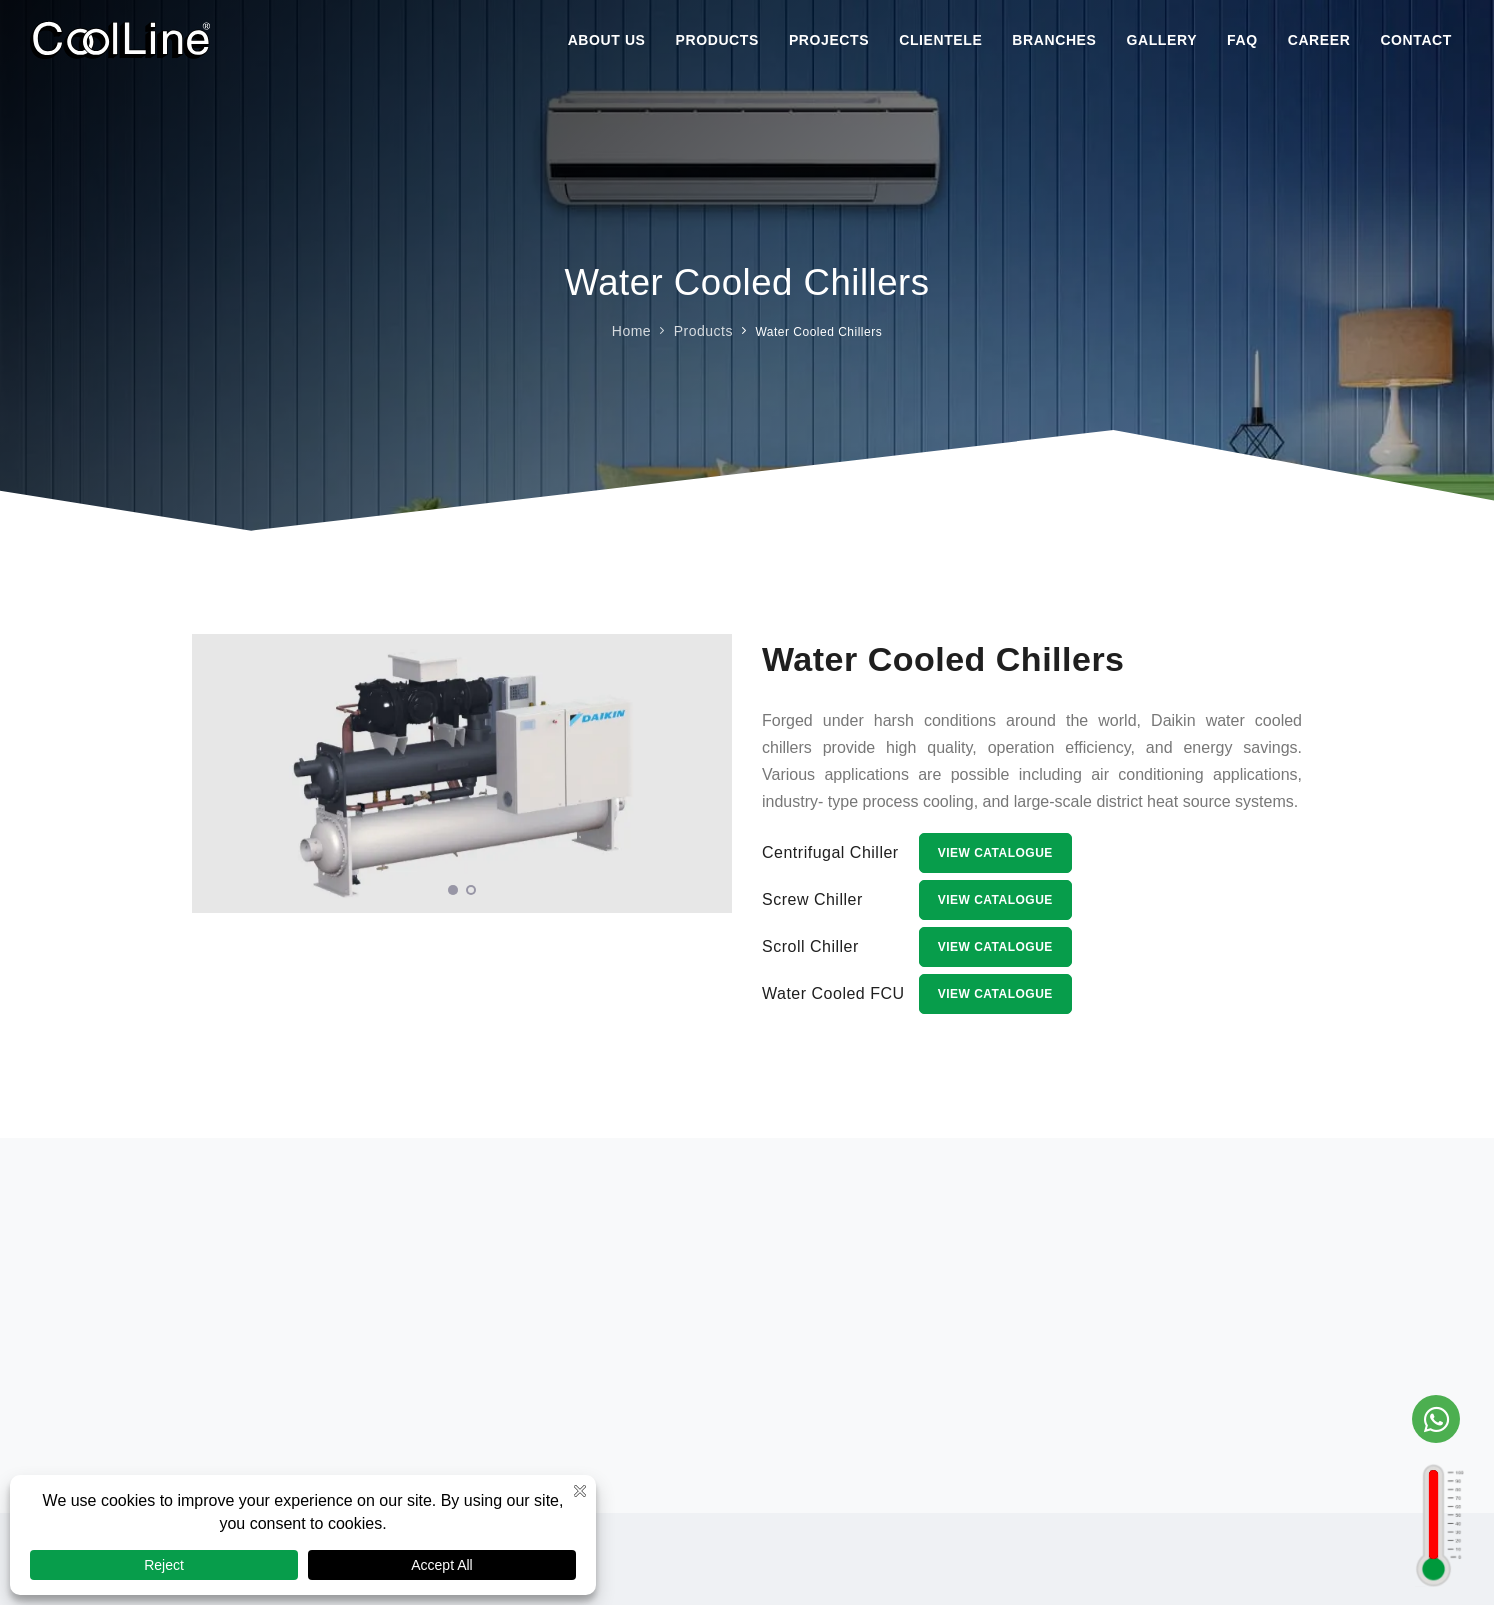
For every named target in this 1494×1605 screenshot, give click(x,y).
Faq (1242, 40)
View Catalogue (995, 853)
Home (631, 330)
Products (717, 40)
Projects (829, 40)
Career (1319, 40)
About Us (607, 40)
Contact (1416, 40)
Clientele (940, 40)
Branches (1054, 40)
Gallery (1162, 40)
